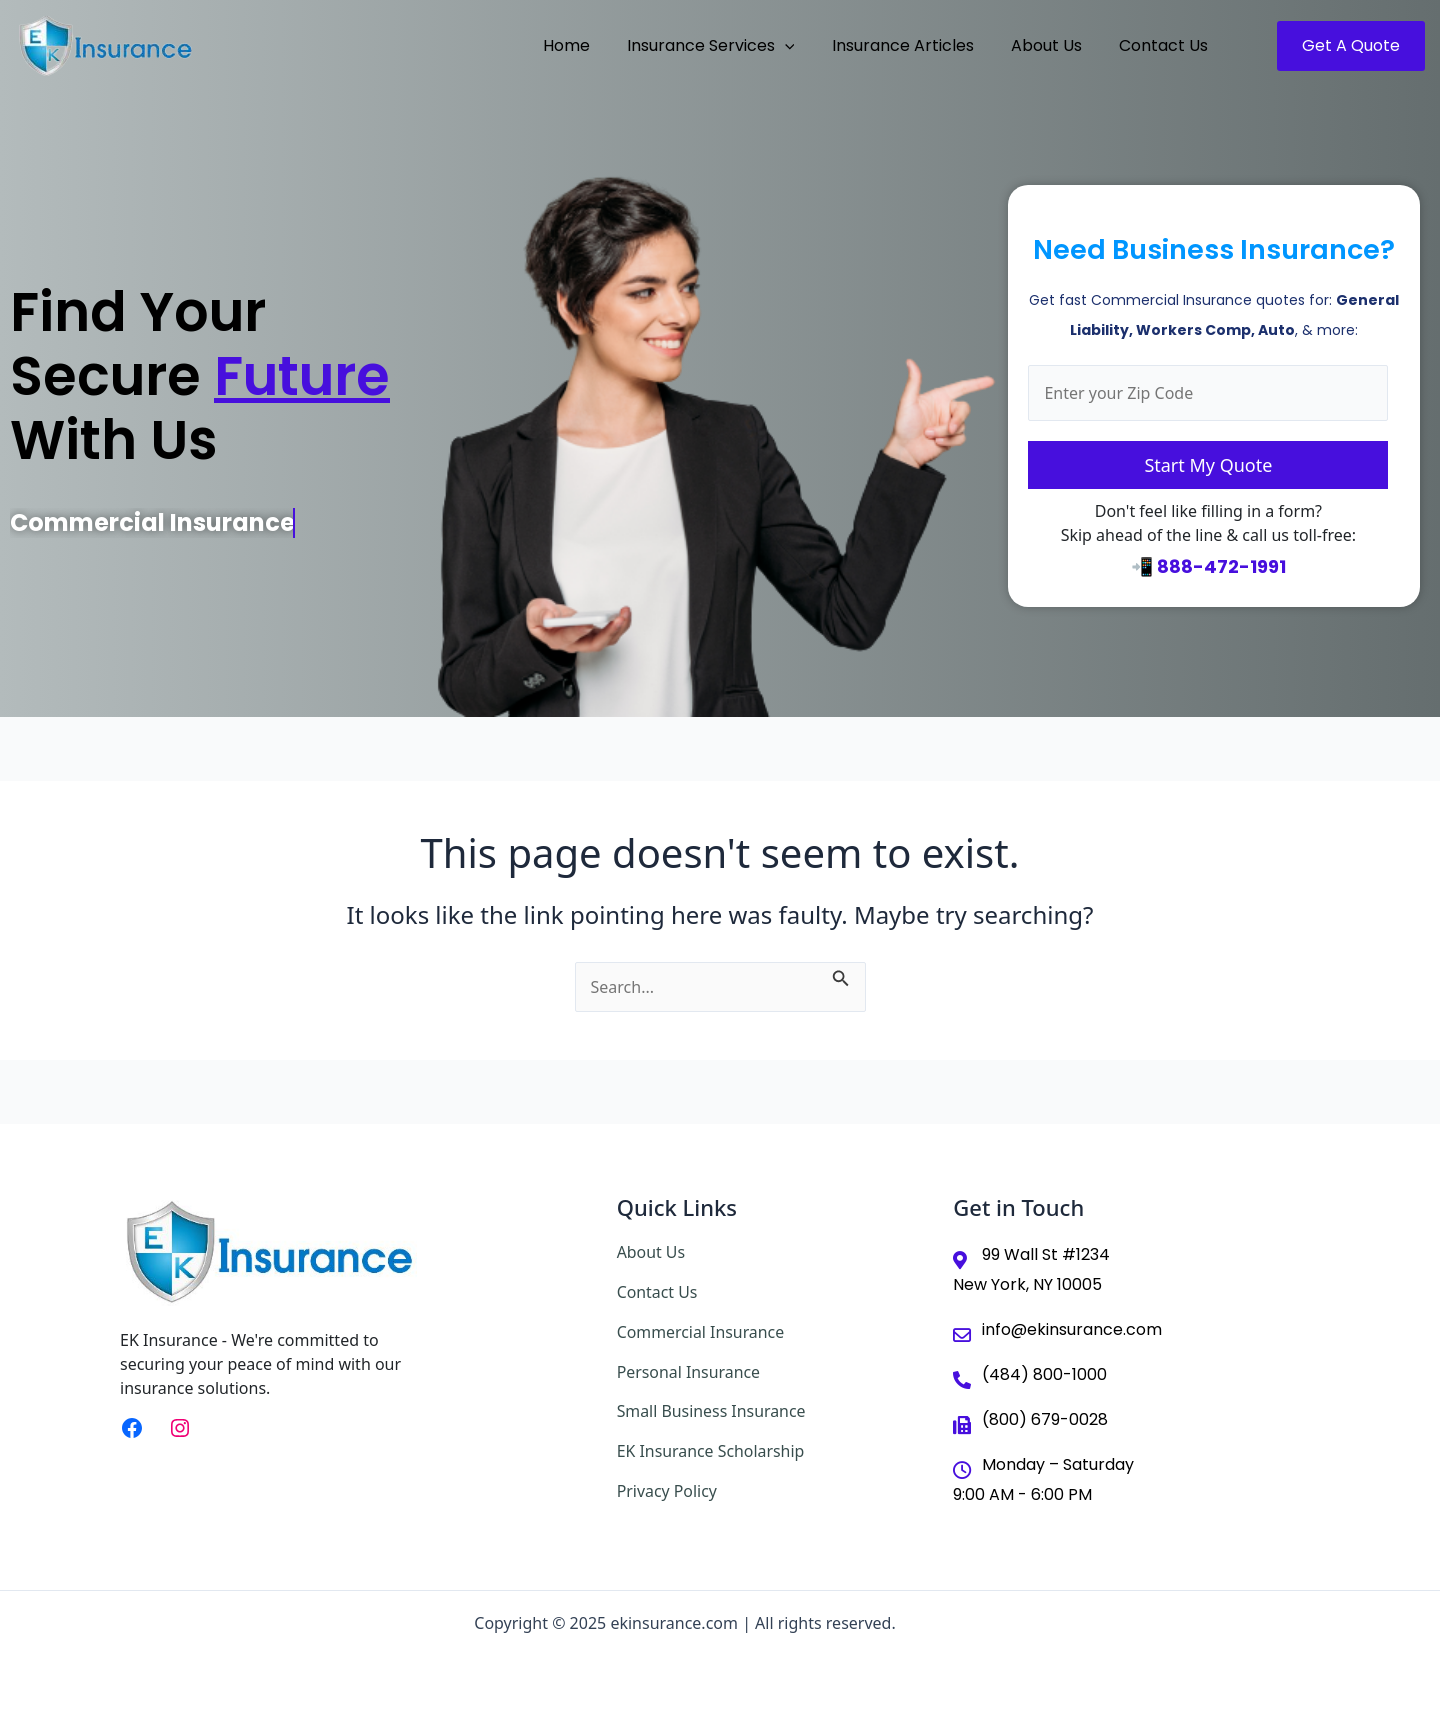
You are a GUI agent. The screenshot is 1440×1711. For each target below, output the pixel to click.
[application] (803, 46)
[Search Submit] (841, 975)
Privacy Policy (667, 1486)
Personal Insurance (689, 1369)
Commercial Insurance (701, 1330)
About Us (651, 1252)
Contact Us (657, 1291)
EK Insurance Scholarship (711, 1447)
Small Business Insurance (712, 1408)
